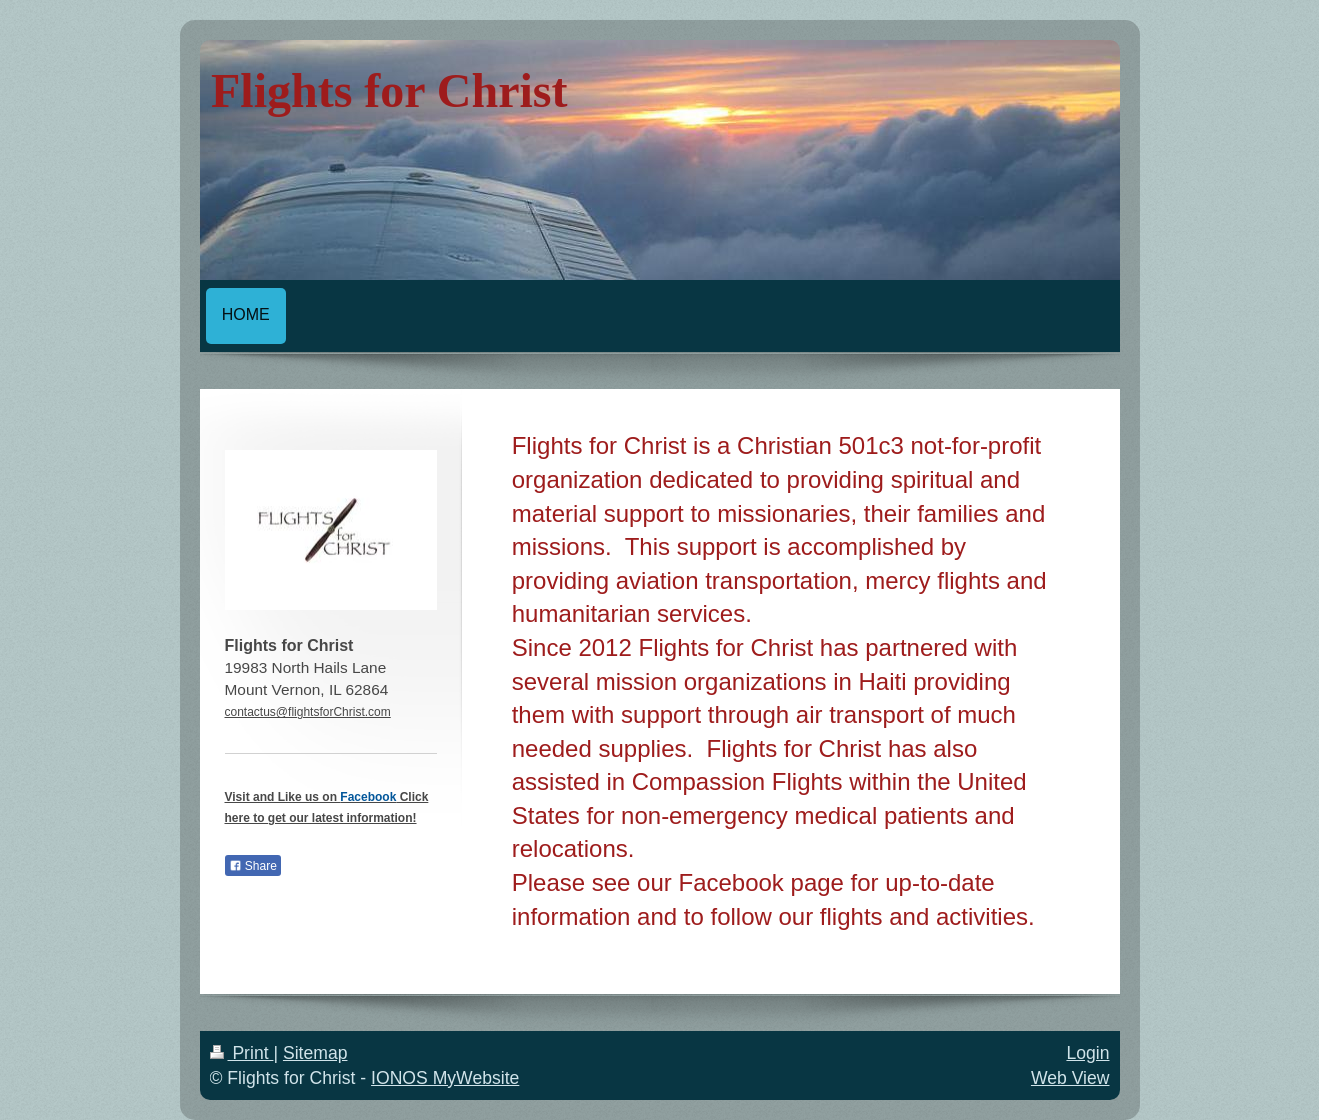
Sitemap (315, 1053)
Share (253, 866)
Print (242, 1053)
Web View (1070, 1078)
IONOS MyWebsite (445, 1078)
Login (1087, 1053)
